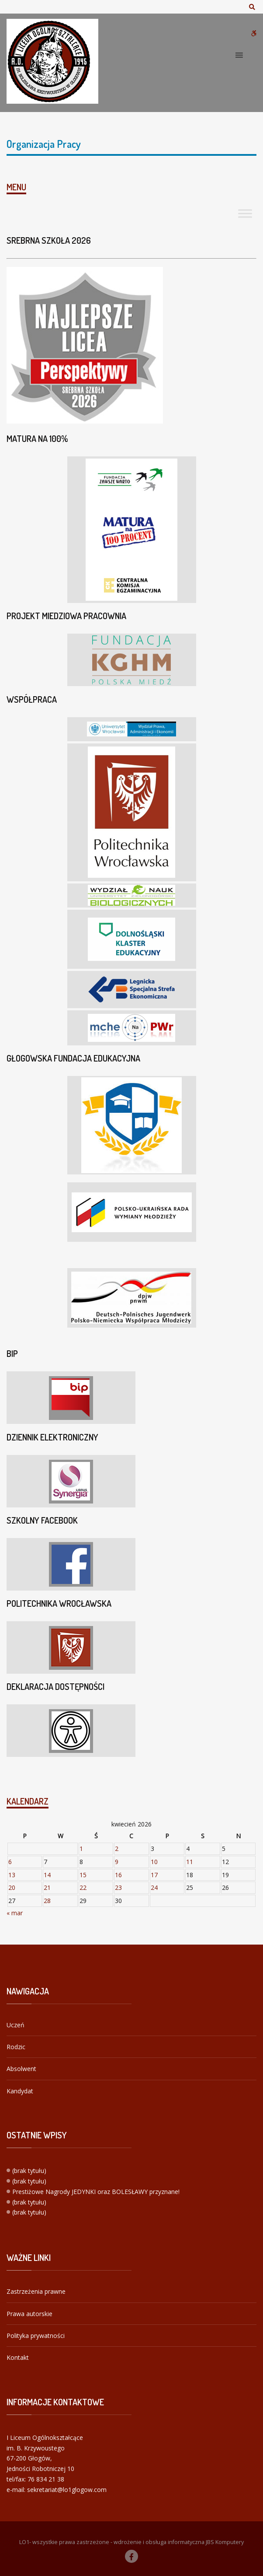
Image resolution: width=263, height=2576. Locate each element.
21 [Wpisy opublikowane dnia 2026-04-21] (47, 1887)
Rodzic (16, 2047)
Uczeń (15, 2025)
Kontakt (18, 2357)
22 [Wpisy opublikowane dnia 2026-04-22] (83, 1887)
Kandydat (20, 2091)
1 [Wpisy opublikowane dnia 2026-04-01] (81, 1848)
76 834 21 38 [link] (46, 2479)
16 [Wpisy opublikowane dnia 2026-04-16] (118, 1875)
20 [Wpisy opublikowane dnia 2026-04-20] (11, 1887)
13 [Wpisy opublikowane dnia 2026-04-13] (11, 1875)
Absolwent (21, 2068)
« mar (15, 1913)
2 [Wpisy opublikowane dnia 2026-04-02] (116, 1848)
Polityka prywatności (36, 2335)
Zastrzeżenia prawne (36, 2291)
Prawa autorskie (29, 2314)
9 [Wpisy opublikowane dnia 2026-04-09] (116, 1862)
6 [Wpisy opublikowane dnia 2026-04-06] (10, 1862)
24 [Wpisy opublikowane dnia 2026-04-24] (154, 1887)
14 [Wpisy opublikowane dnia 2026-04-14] (47, 1875)
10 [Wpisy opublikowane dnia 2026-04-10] (154, 1862)
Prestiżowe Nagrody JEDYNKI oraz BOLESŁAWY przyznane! (96, 2191)
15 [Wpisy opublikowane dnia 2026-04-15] (83, 1875)
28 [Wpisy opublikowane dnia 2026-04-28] (47, 1900)
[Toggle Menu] (245, 213)
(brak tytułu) (29, 2170)
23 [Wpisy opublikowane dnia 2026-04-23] (118, 1887)
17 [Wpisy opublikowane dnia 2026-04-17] (154, 1875)
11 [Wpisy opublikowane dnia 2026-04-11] (189, 1862)
